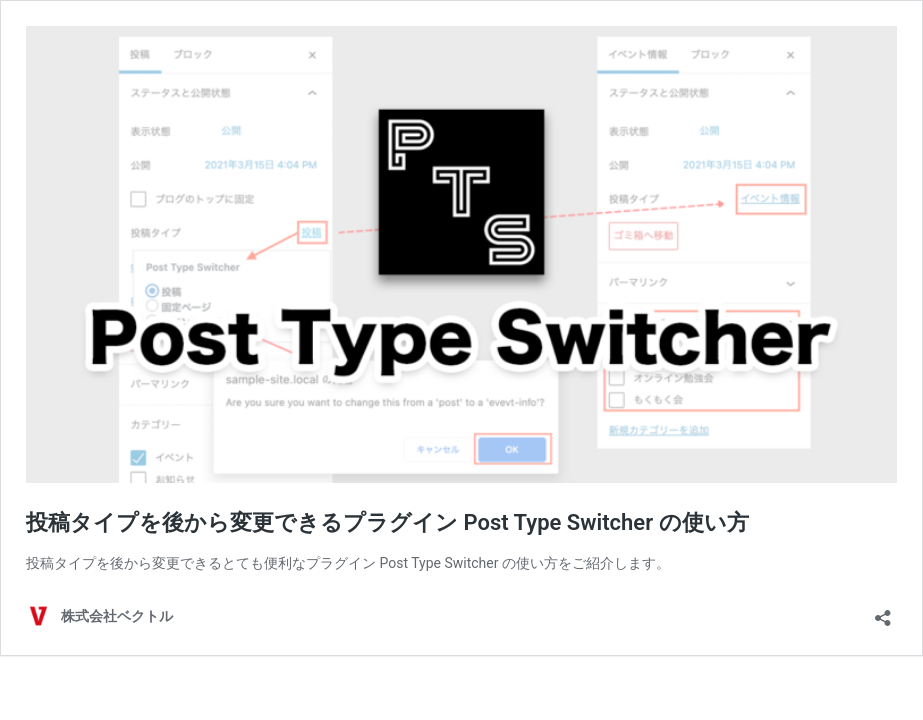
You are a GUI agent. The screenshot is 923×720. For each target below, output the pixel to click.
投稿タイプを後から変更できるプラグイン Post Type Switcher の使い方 (387, 522)
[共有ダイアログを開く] (883, 611)
